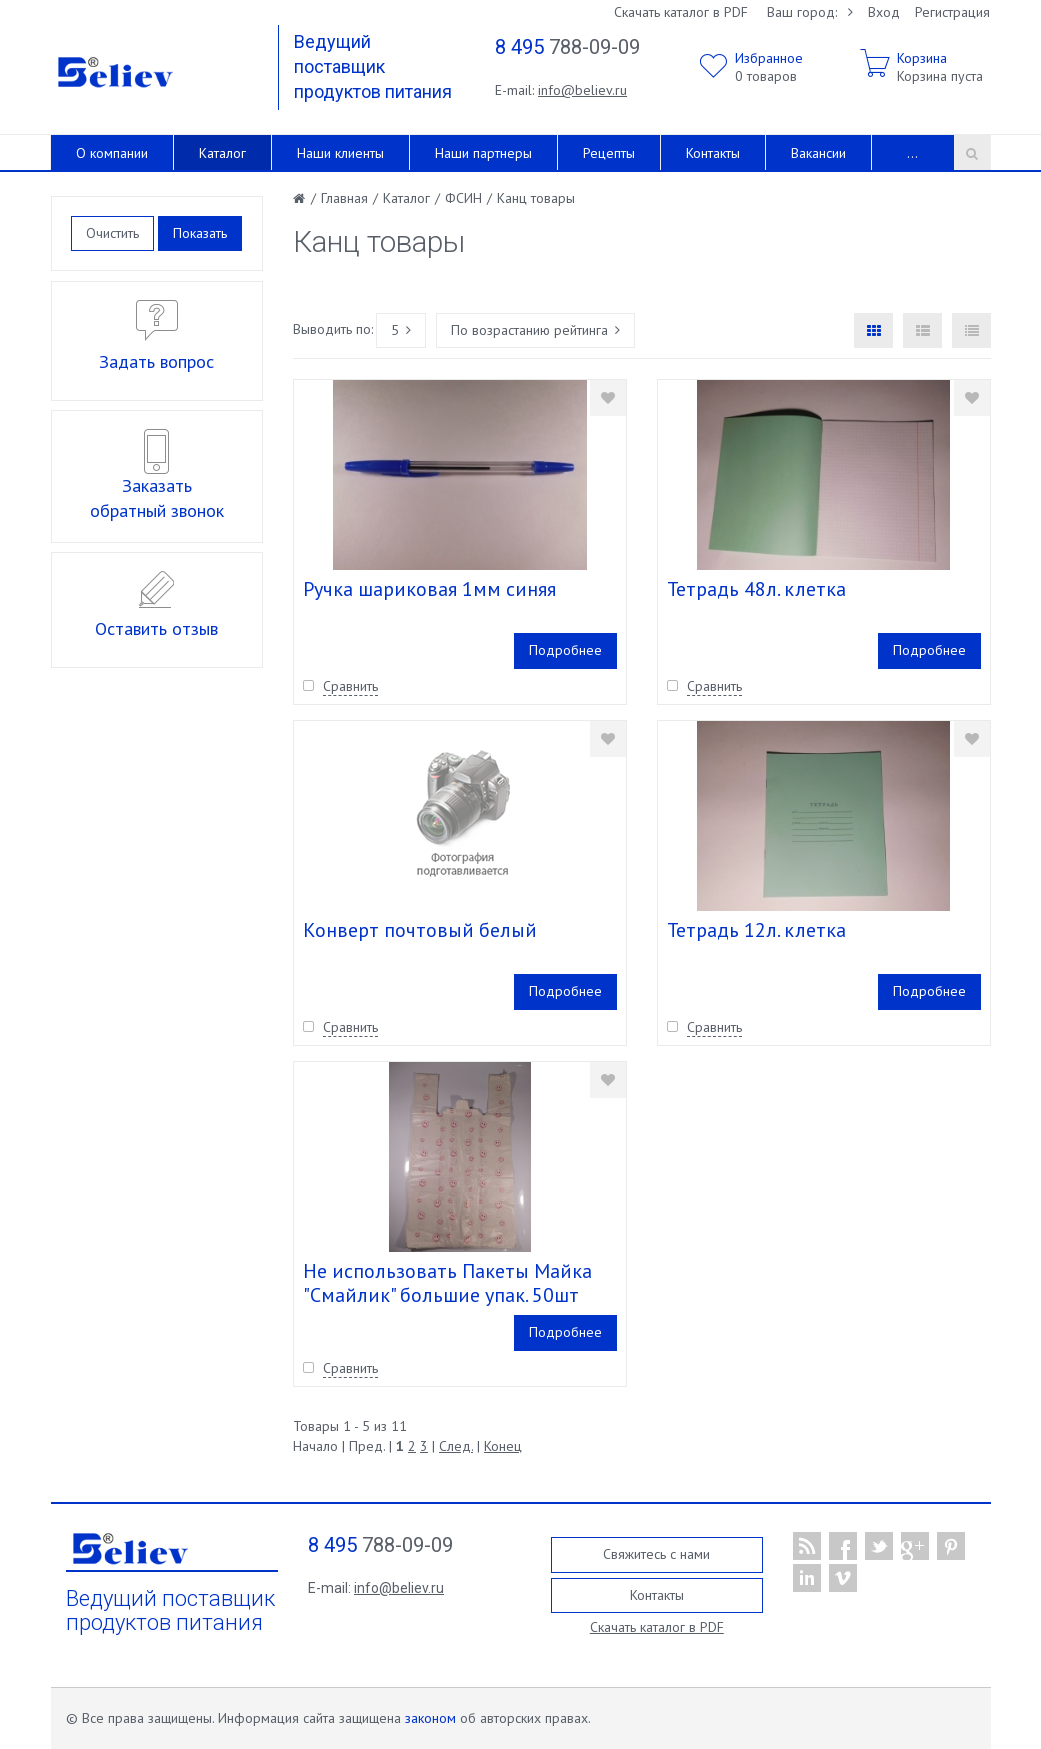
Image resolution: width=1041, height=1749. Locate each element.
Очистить (112, 233)
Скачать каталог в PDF (681, 12)
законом (430, 1718)
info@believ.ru (582, 90)
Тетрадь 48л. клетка (756, 589)
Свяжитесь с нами (656, 1554)
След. (456, 1446)
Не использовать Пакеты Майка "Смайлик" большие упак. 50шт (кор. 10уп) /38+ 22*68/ (447, 1295)
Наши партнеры (483, 153)
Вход (884, 12)
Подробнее (565, 650)
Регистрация (952, 12)
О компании (112, 153)
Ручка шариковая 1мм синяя (429, 589)
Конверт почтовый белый (420, 930)
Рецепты (609, 153)
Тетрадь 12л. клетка (756, 930)
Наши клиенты (340, 153)
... (912, 153)
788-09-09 (567, 47)
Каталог (222, 153)
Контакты (713, 153)
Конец (503, 1446)
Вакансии (818, 153)
